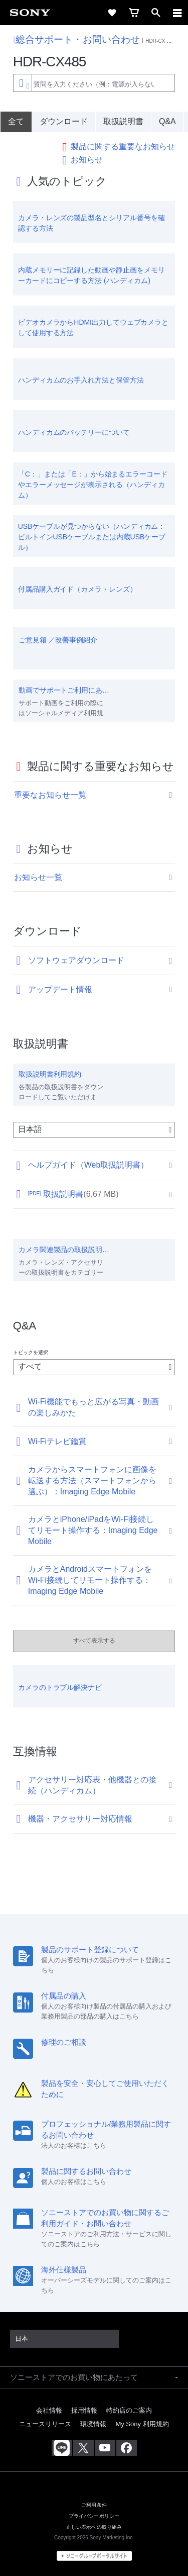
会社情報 (49, 2410)
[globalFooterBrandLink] (94, 2556)
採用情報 (84, 2410)
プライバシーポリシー (94, 2516)
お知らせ (87, 159)
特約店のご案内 (129, 2410)
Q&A (167, 121)
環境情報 (93, 2424)
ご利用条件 (94, 2505)
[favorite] (112, 12)
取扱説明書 (123, 121)
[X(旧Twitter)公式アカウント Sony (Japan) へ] (83, 2448)
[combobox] (94, 83)
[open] (156, 12)
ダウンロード (64, 121)
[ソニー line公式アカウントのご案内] (62, 2448)
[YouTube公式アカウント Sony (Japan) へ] (105, 2448)
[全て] (16, 122)
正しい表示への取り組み (94, 2527)
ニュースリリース (45, 2424)
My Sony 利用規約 (141, 2424)
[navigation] (177, 12)
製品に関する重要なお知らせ (123, 146)
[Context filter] (22, 82)
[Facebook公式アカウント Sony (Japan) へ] (126, 2448)
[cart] (134, 12)
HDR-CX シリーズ (166, 41)
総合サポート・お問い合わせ (76, 39)
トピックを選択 (31, 1352)
